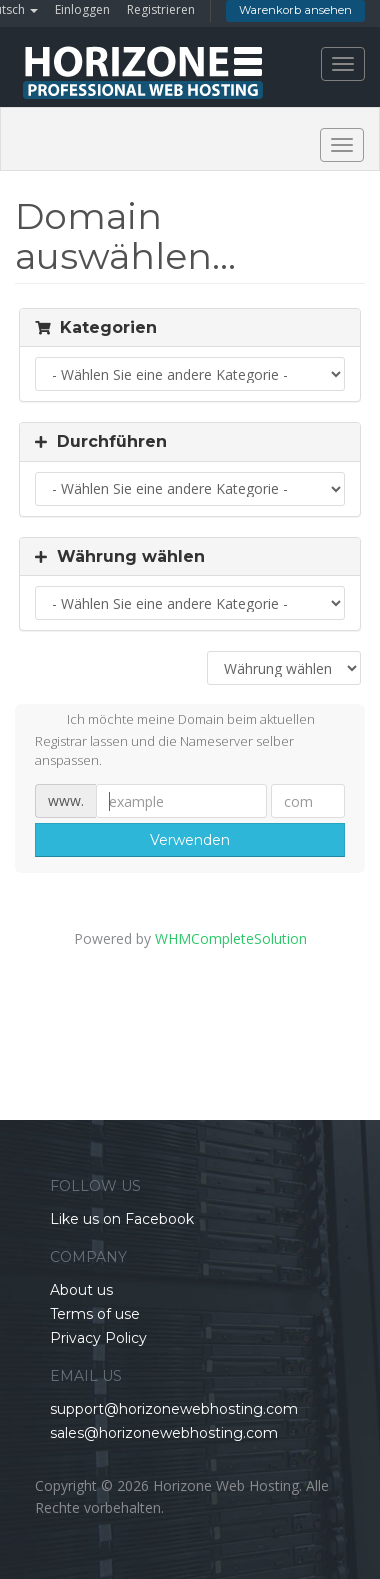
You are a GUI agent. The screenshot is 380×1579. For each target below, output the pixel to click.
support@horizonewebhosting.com (174, 1409)
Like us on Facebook (122, 1219)
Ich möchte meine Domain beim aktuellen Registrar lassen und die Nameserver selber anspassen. (175, 739)
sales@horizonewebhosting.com (164, 1433)
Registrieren (161, 9)
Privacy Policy (98, 1338)
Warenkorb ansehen (295, 10)
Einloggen (82, 9)
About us (81, 1290)
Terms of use (95, 1314)
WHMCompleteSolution (231, 938)
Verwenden (190, 840)
